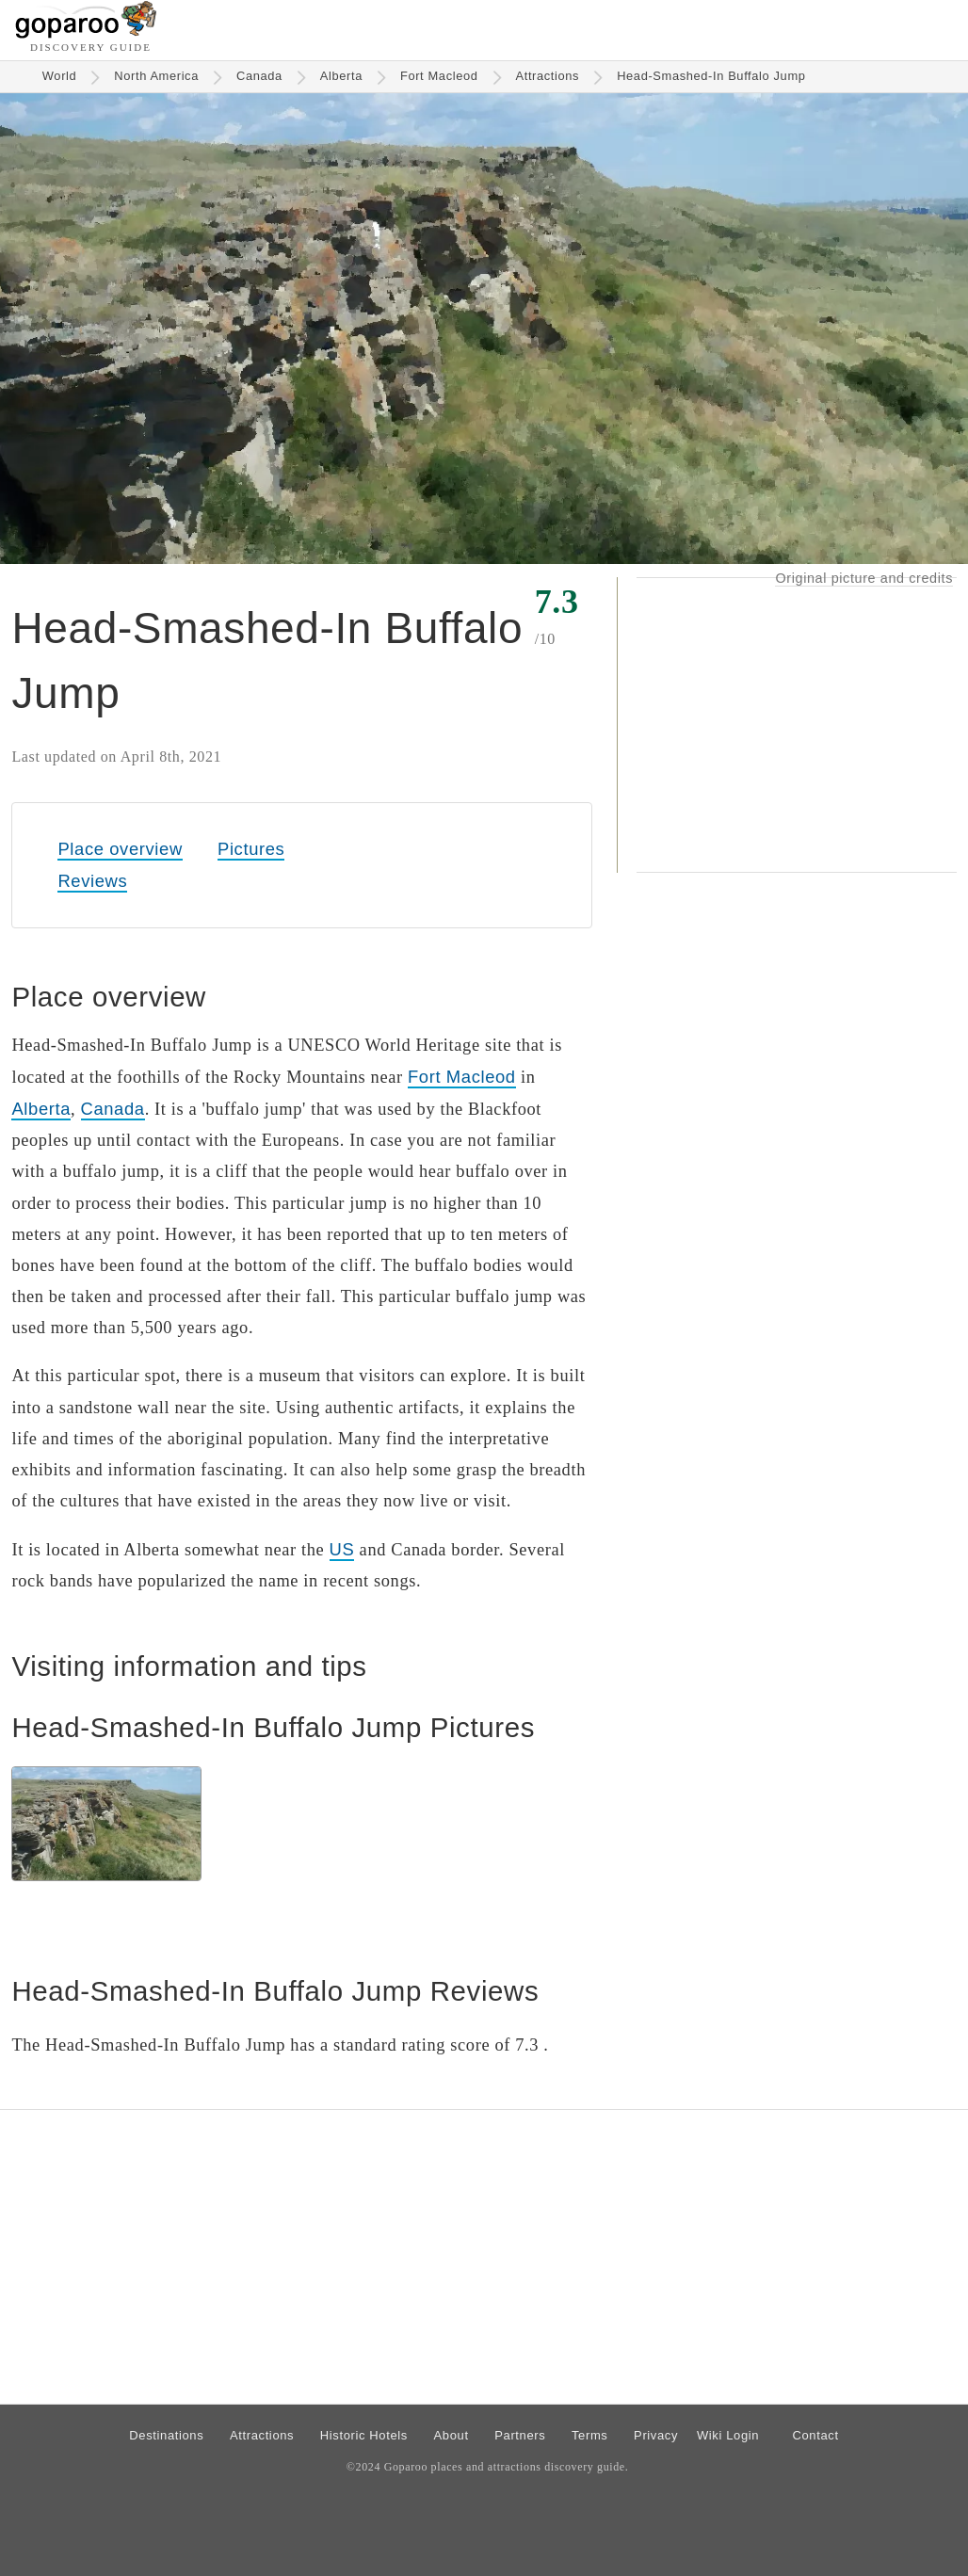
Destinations (166, 2435)
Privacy (656, 2435)
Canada (259, 76)
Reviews (92, 881)
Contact (815, 2435)
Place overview (119, 849)
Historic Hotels (364, 2435)
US (342, 1549)
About (451, 2435)
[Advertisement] (797, 725)
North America (156, 76)
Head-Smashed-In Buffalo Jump (711, 76)
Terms (590, 2435)
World (59, 76)
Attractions (548, 76)
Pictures (251, 849)
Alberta (341, 76)
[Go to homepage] (86, 33)
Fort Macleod (439, 76)
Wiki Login (728, 2435)
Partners (519, 2435)
